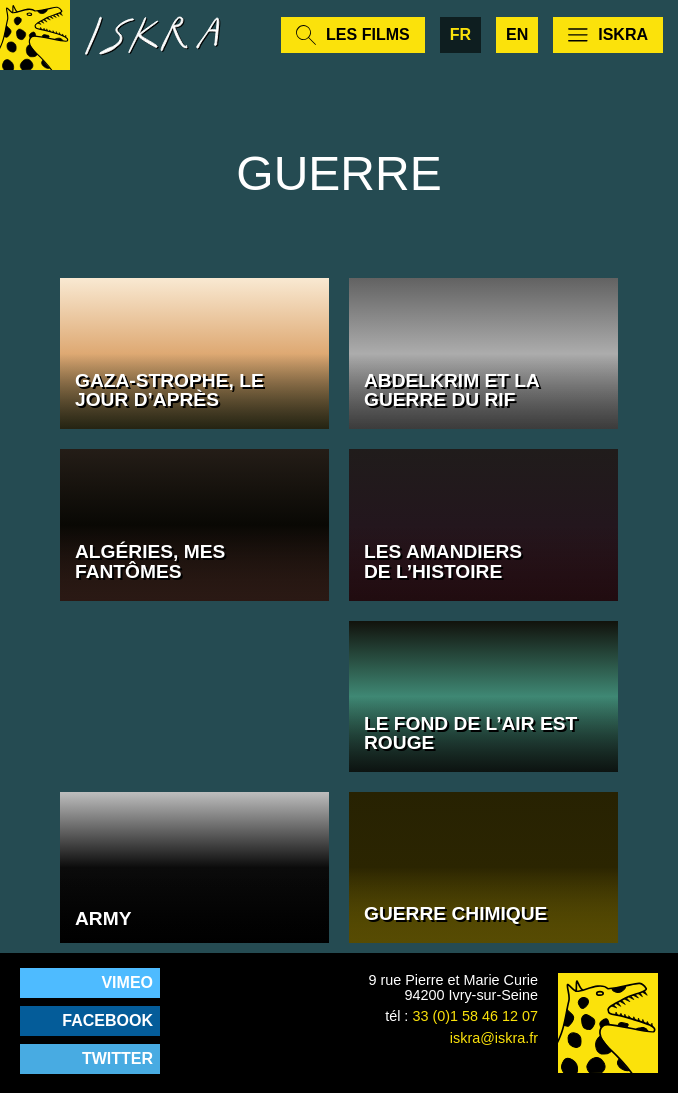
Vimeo (127, 982)
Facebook (107, 1020)
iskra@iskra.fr (494, 1038)
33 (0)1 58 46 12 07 (475, 1016)
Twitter (117, 1058)
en (517, 34)
